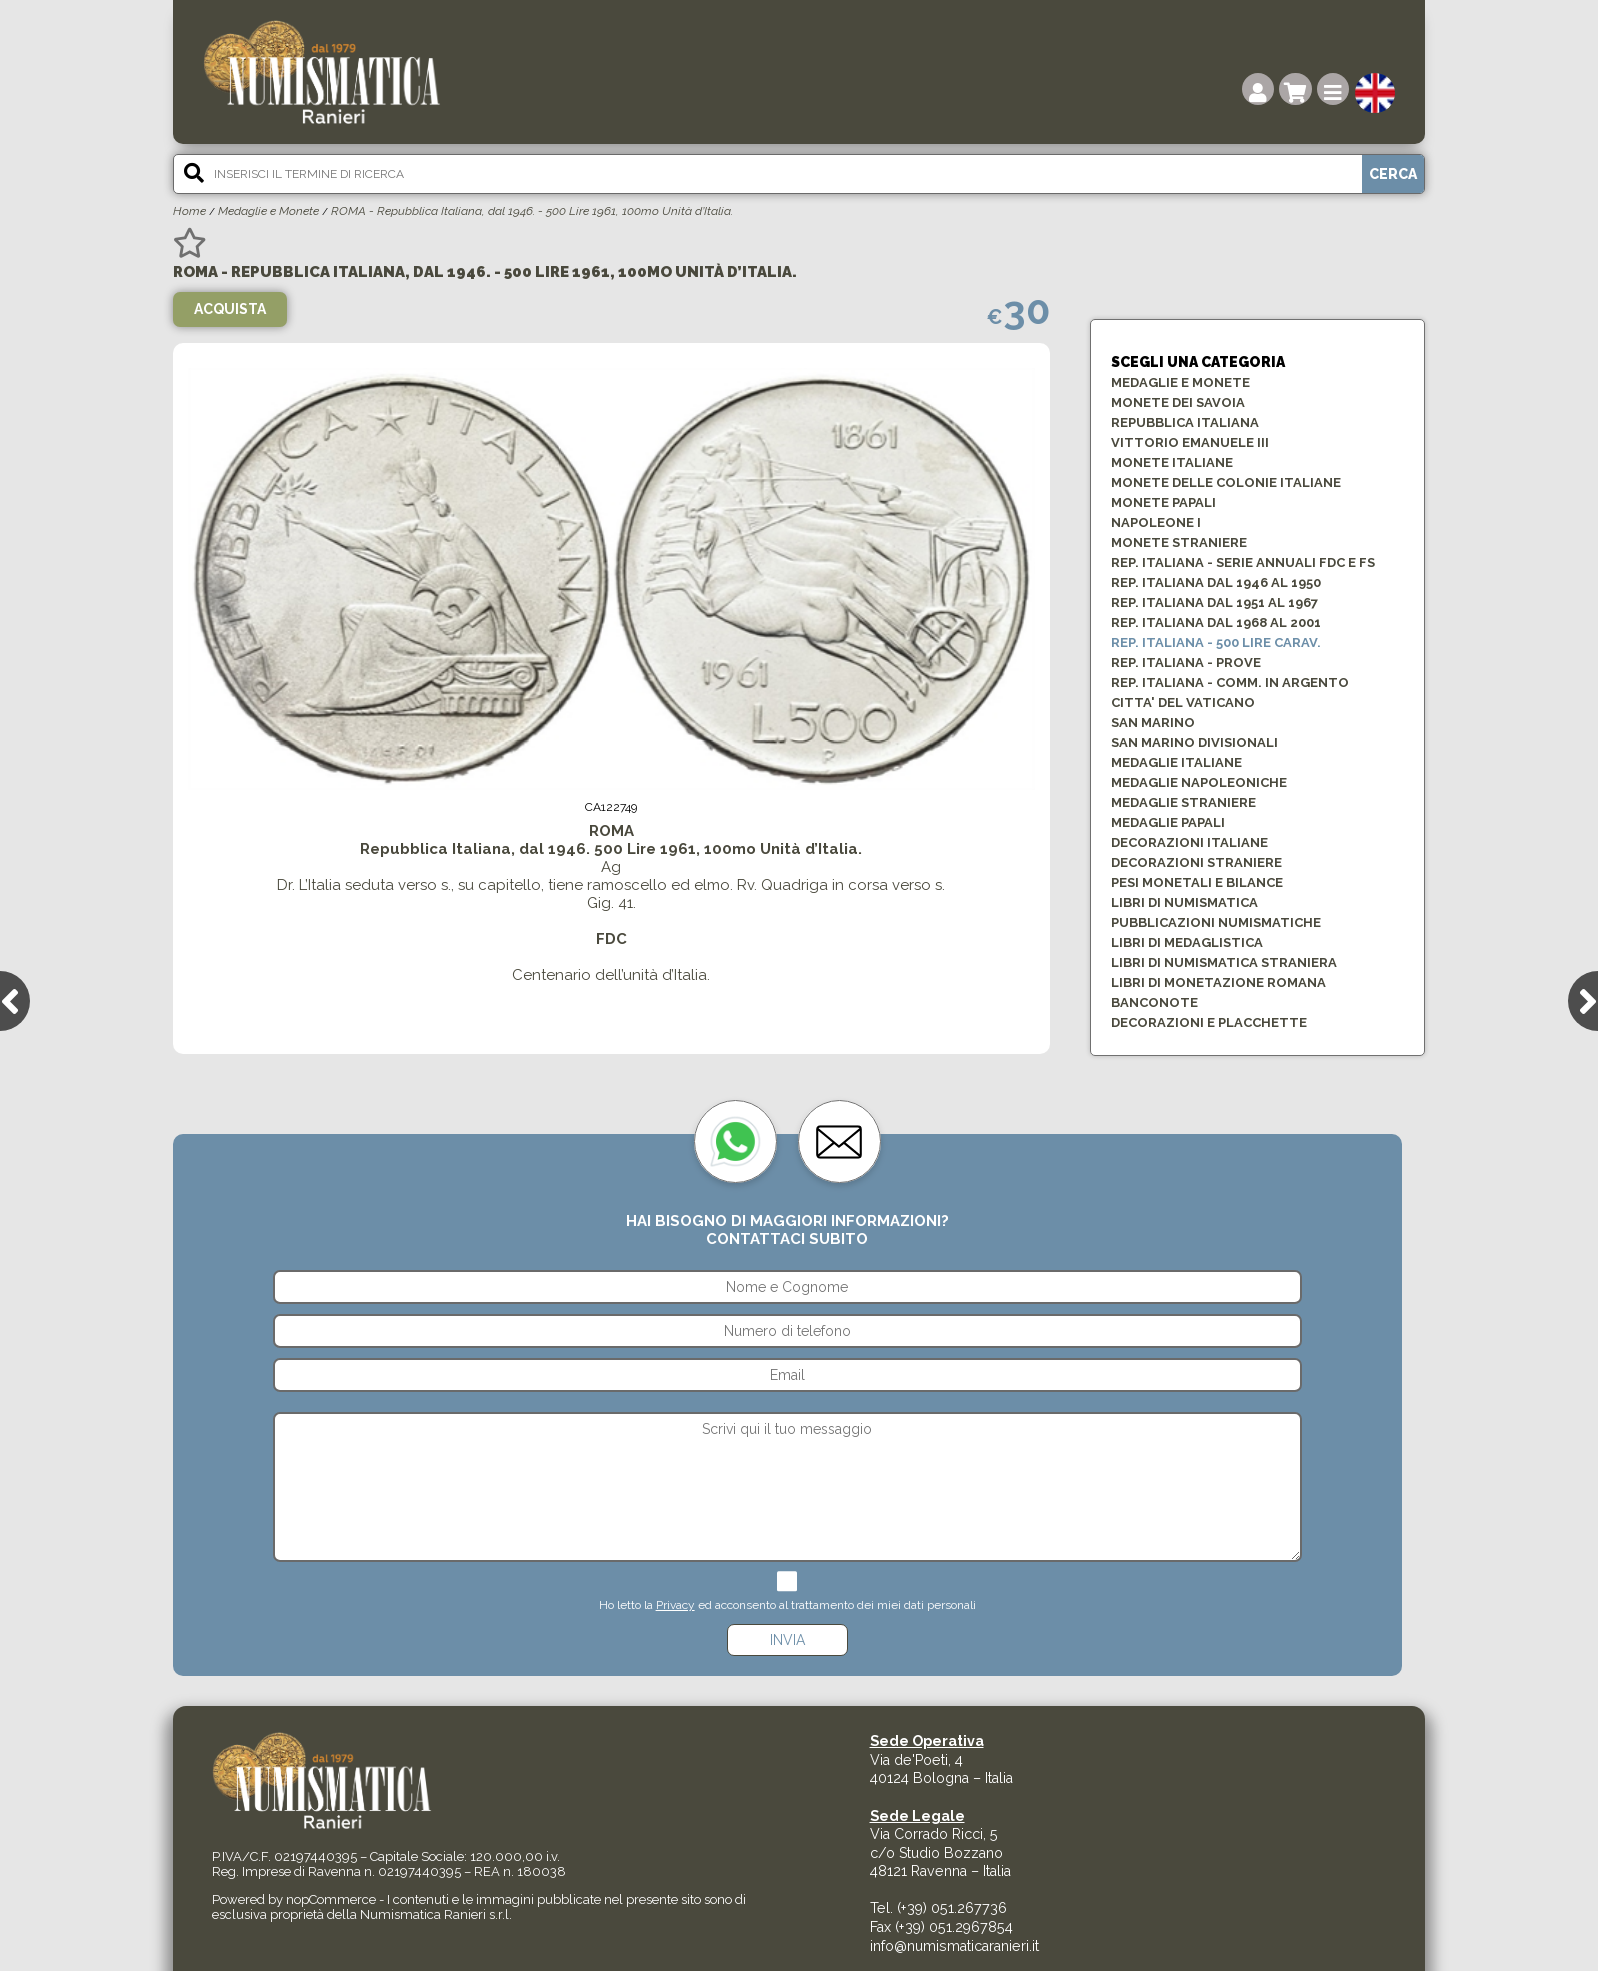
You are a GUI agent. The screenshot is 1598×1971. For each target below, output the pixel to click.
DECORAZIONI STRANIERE (1196, 862)
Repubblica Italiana (1185, 422)
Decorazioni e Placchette (1209, 1022)
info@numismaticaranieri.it (954, 1946)
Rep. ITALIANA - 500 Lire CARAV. (1216, 642)
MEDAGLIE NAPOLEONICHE (1199, 782)
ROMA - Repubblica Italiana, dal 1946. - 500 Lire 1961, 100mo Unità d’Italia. (532, 211)
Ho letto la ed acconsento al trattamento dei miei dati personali (787, 1605)
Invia (787, 1640)
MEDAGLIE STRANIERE (1183, 802)
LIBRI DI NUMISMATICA (1184, 902)
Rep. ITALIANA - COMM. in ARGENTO (1230, 682)
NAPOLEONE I (1156, 522)
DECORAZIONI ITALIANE (1189, 842)
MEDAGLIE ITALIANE (1176, 762)
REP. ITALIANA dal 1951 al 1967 (1214, 602)
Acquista (230, 309)
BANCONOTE (1154, 1002)
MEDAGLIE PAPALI (1168, 822)
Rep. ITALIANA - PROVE (1186, 662)
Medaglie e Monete (268, 211)
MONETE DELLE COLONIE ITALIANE (1226, 482)
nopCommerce (331, 1899)
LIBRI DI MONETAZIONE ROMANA (1218, 982)
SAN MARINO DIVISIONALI (1194, 742)
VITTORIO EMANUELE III (1190, 442)
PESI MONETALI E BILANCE (1197, 882)
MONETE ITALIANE (1172, 462)
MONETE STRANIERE (1179, 542)
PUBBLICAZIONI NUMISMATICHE (1216, 922)
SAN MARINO (1153, 722)
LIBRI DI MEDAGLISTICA (1187, 942)
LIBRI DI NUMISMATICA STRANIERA (1224, 962)
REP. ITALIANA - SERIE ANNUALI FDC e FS (1243, 562)
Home (189, 211)
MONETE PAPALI (1163, 502)
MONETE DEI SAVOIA (1178, 402)
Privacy (675, 1605)
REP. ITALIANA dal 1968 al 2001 (1216, 622)
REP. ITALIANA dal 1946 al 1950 (1216, 582)
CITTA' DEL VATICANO (1183, 702)
